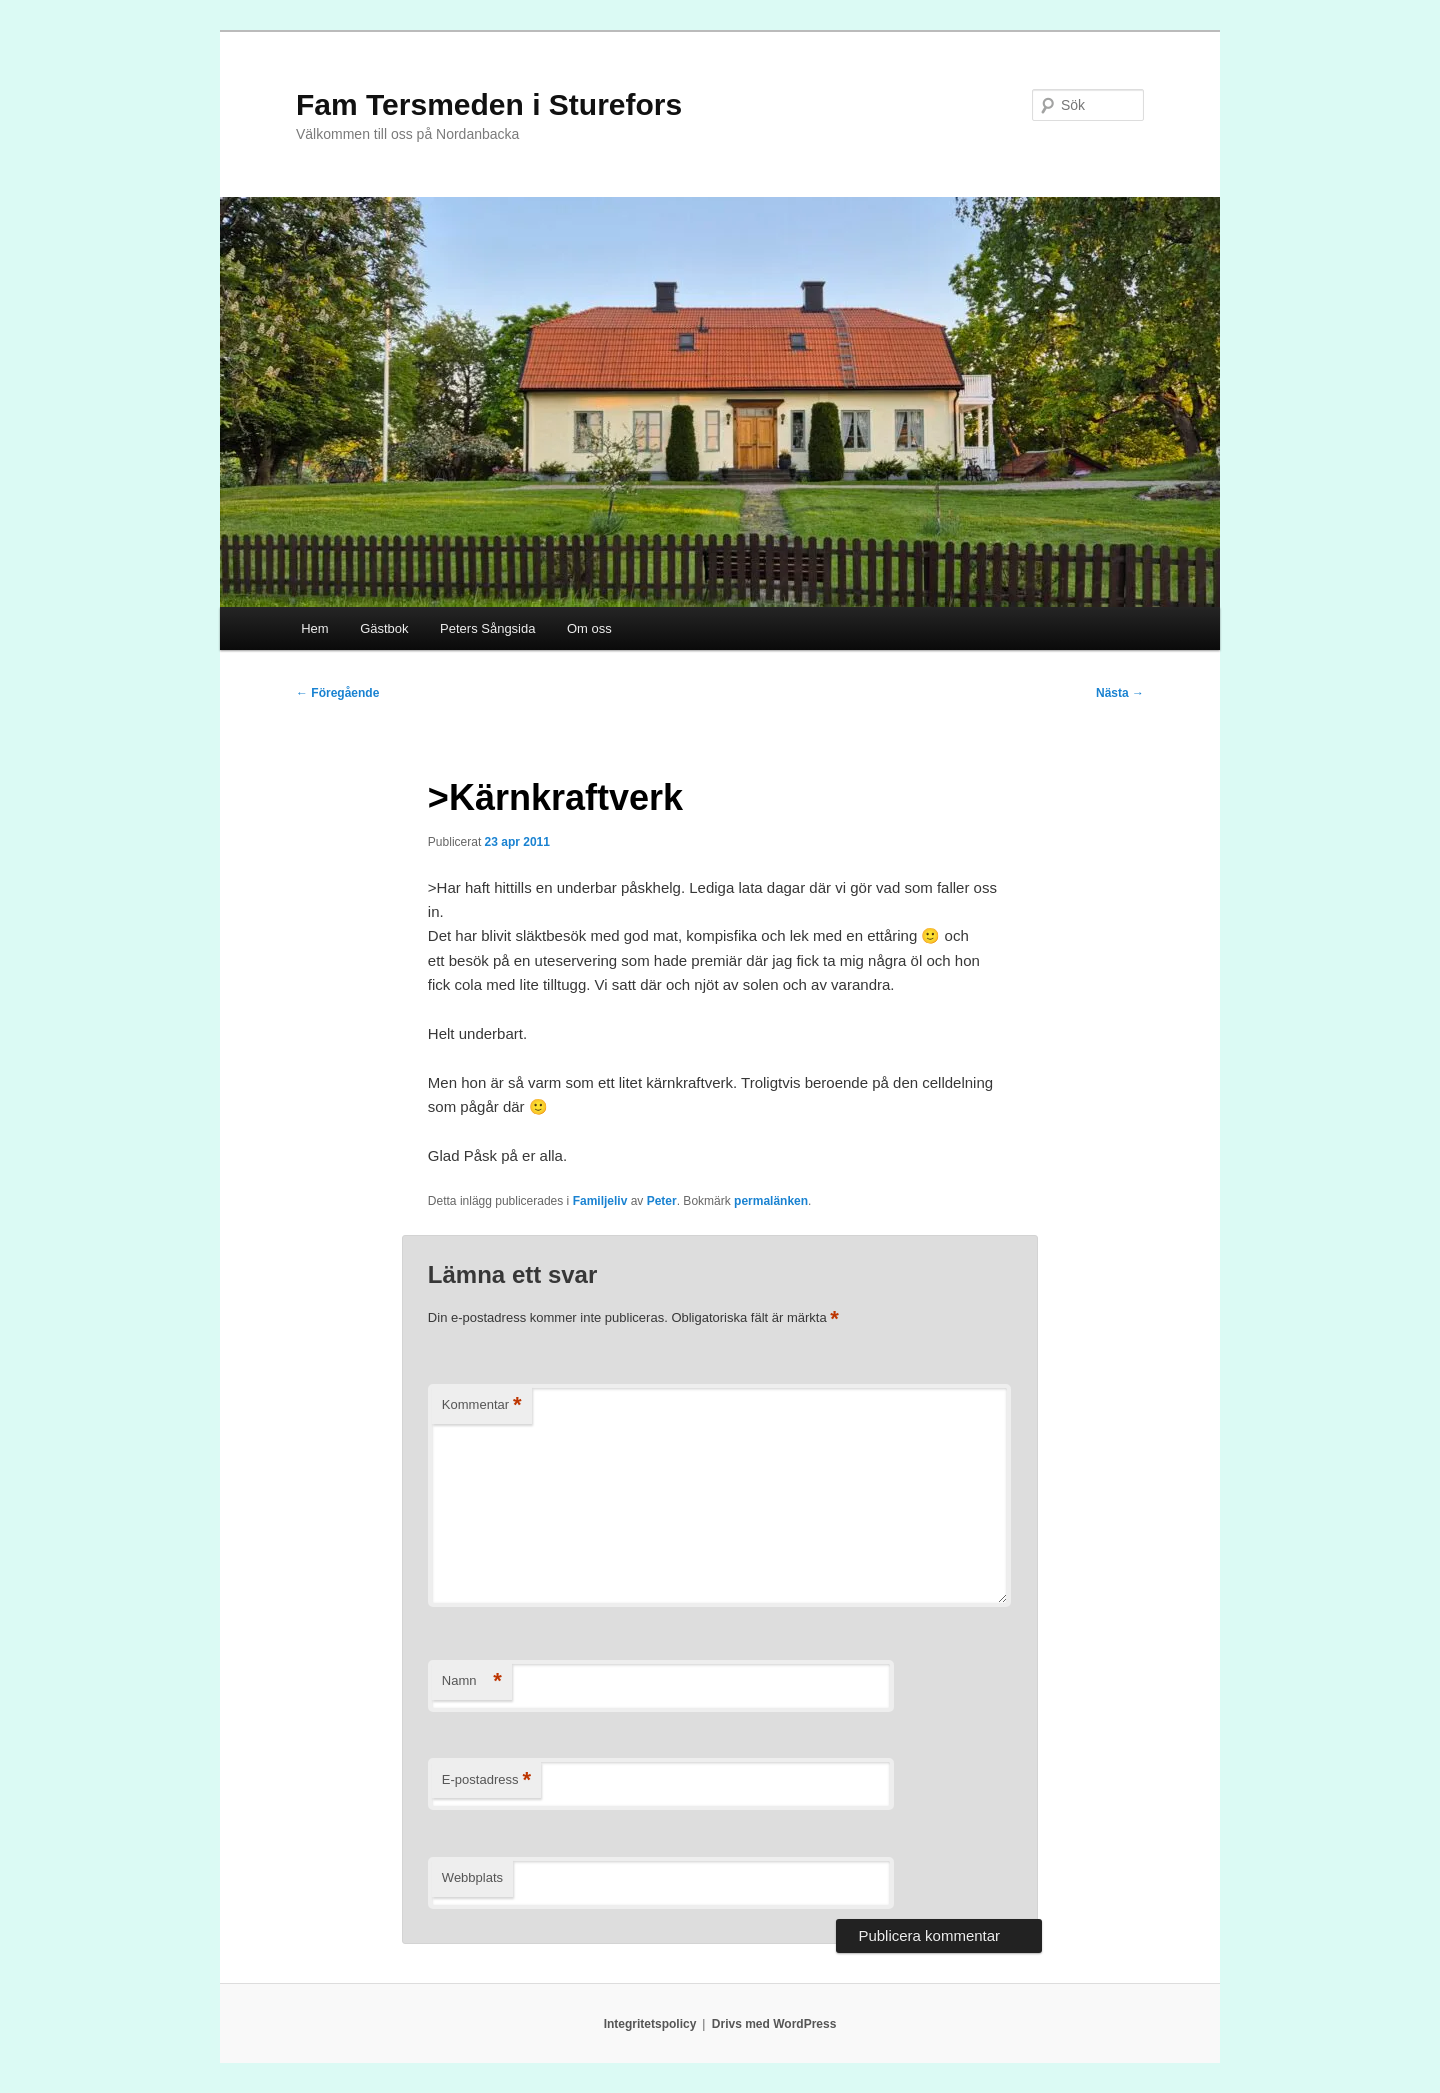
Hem (314, 628)
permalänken (771, 1201)
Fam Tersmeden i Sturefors (489, 104)
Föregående (337, 693)
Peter (662, 1201)
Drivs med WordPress (774, 2024)
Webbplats (472, 1877)
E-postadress (486, 1780)
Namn (472, 1681)
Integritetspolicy (650, 2024)
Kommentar (482, 1405)
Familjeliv (600, 1201)
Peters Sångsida (487, 628)
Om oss (589, 628)
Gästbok (384, 628)
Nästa (1120, 693)
